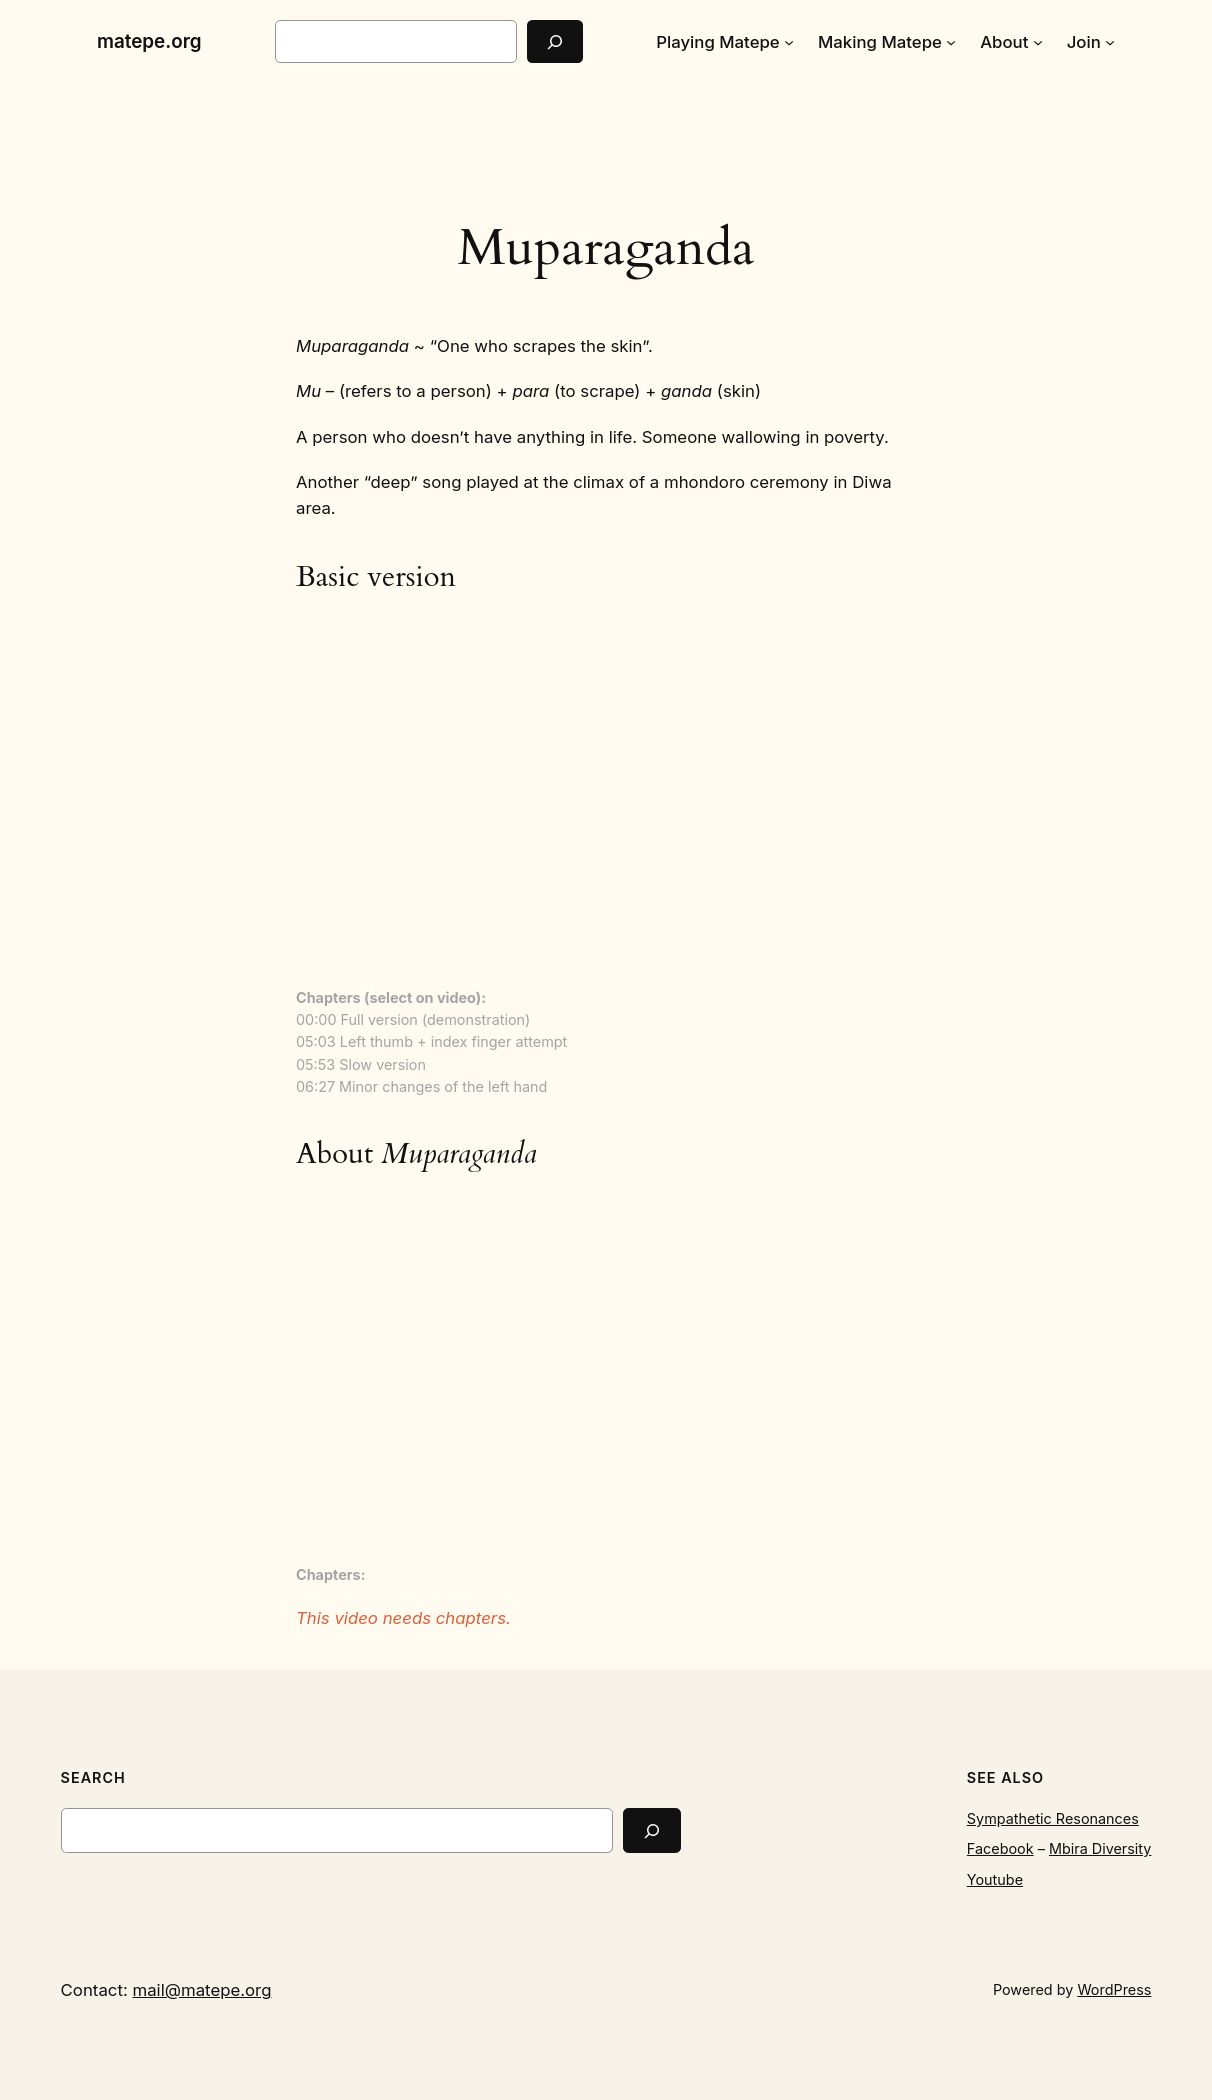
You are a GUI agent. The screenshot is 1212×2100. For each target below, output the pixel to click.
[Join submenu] (1110, 42)
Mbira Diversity (1100, 1848)
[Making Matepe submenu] (951, 42)
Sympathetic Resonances (1053, 1818)
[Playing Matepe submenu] (789, 42)
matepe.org (149, 41)
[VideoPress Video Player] (606, 793)
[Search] (555, 41)
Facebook (1000, 1848)
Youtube (995, 1879)
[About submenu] (1038, 42)
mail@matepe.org (201, 1990)
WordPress (1114, 1989)
